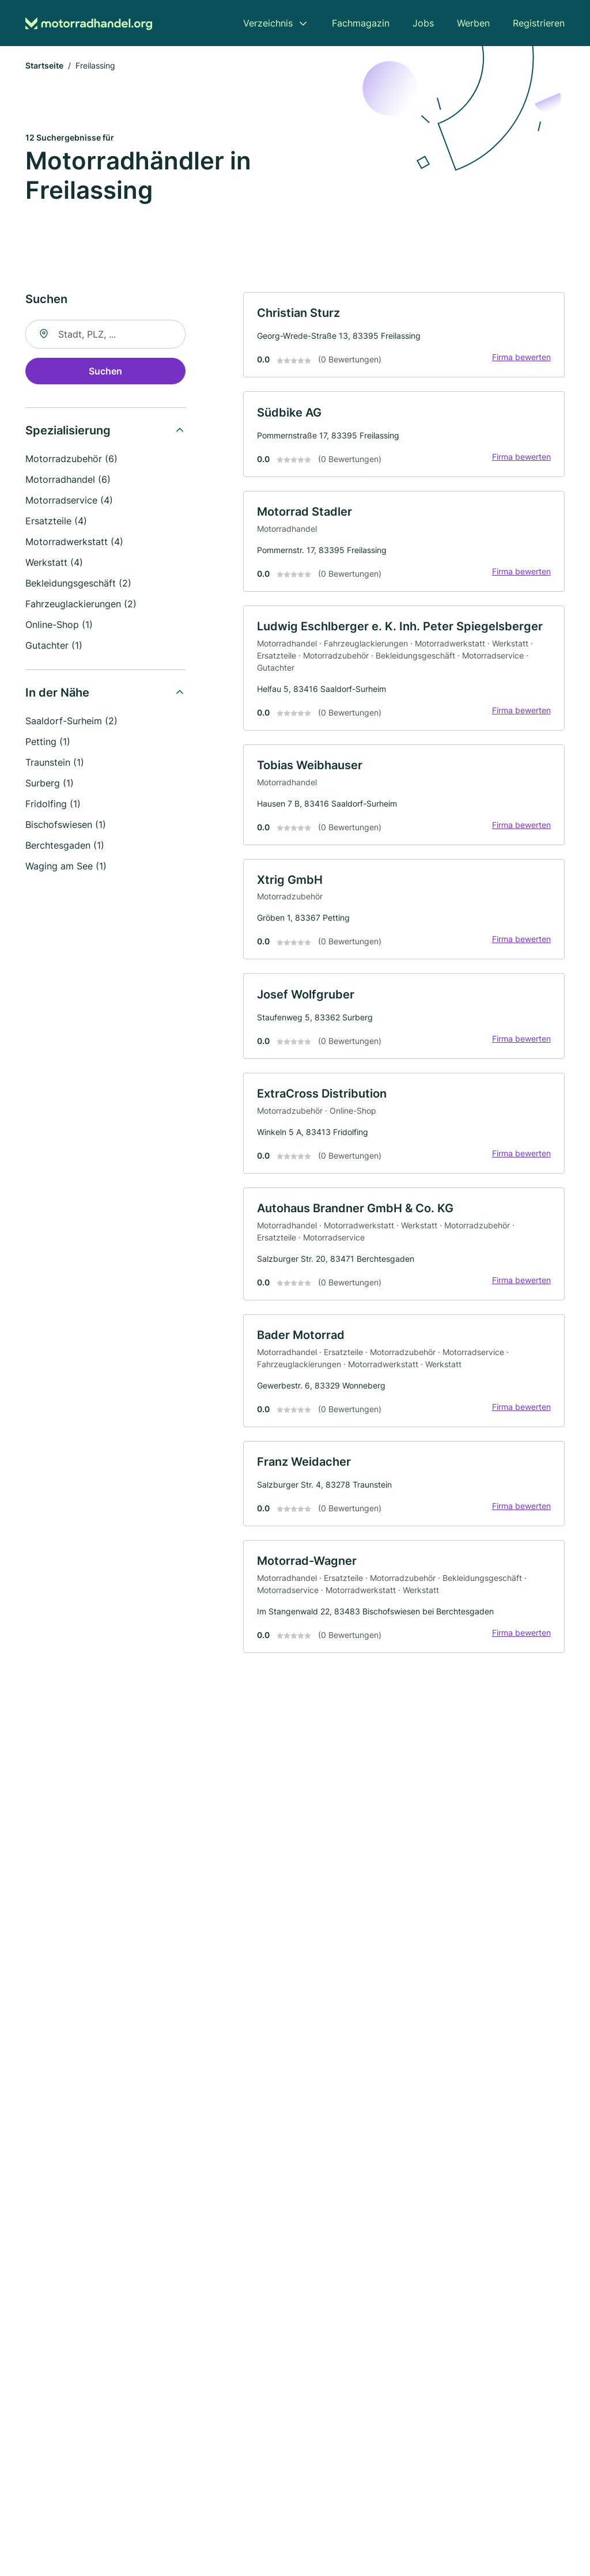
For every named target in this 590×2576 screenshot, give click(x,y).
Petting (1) (47, 742)
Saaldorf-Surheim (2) (71, 721)
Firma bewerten (520, 358)
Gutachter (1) (53, 646)
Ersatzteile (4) (56, 521)
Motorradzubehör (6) (71, 459)
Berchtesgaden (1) (64, 846)
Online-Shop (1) (59, 625)
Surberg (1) (49, 783)
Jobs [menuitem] (423, 23)
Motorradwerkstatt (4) (74, 542)
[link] (404, 336)
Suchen (105, 371)
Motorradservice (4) (69, 500)
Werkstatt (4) (54, 563)
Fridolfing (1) (53, 804)
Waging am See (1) (66, 866)
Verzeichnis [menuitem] (268, 23)
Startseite (44, 66)
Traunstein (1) (54, 763)
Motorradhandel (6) (68, 480)
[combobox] (105, 334)
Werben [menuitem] (473, 23)
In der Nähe (57, 693)
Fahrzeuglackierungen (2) (81, 604)
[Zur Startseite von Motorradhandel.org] (88, 23)
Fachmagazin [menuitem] (360, 23)
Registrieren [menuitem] (539, 23)
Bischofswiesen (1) (65, 825)
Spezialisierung (68, 431)
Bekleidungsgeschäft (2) (78, 583)
